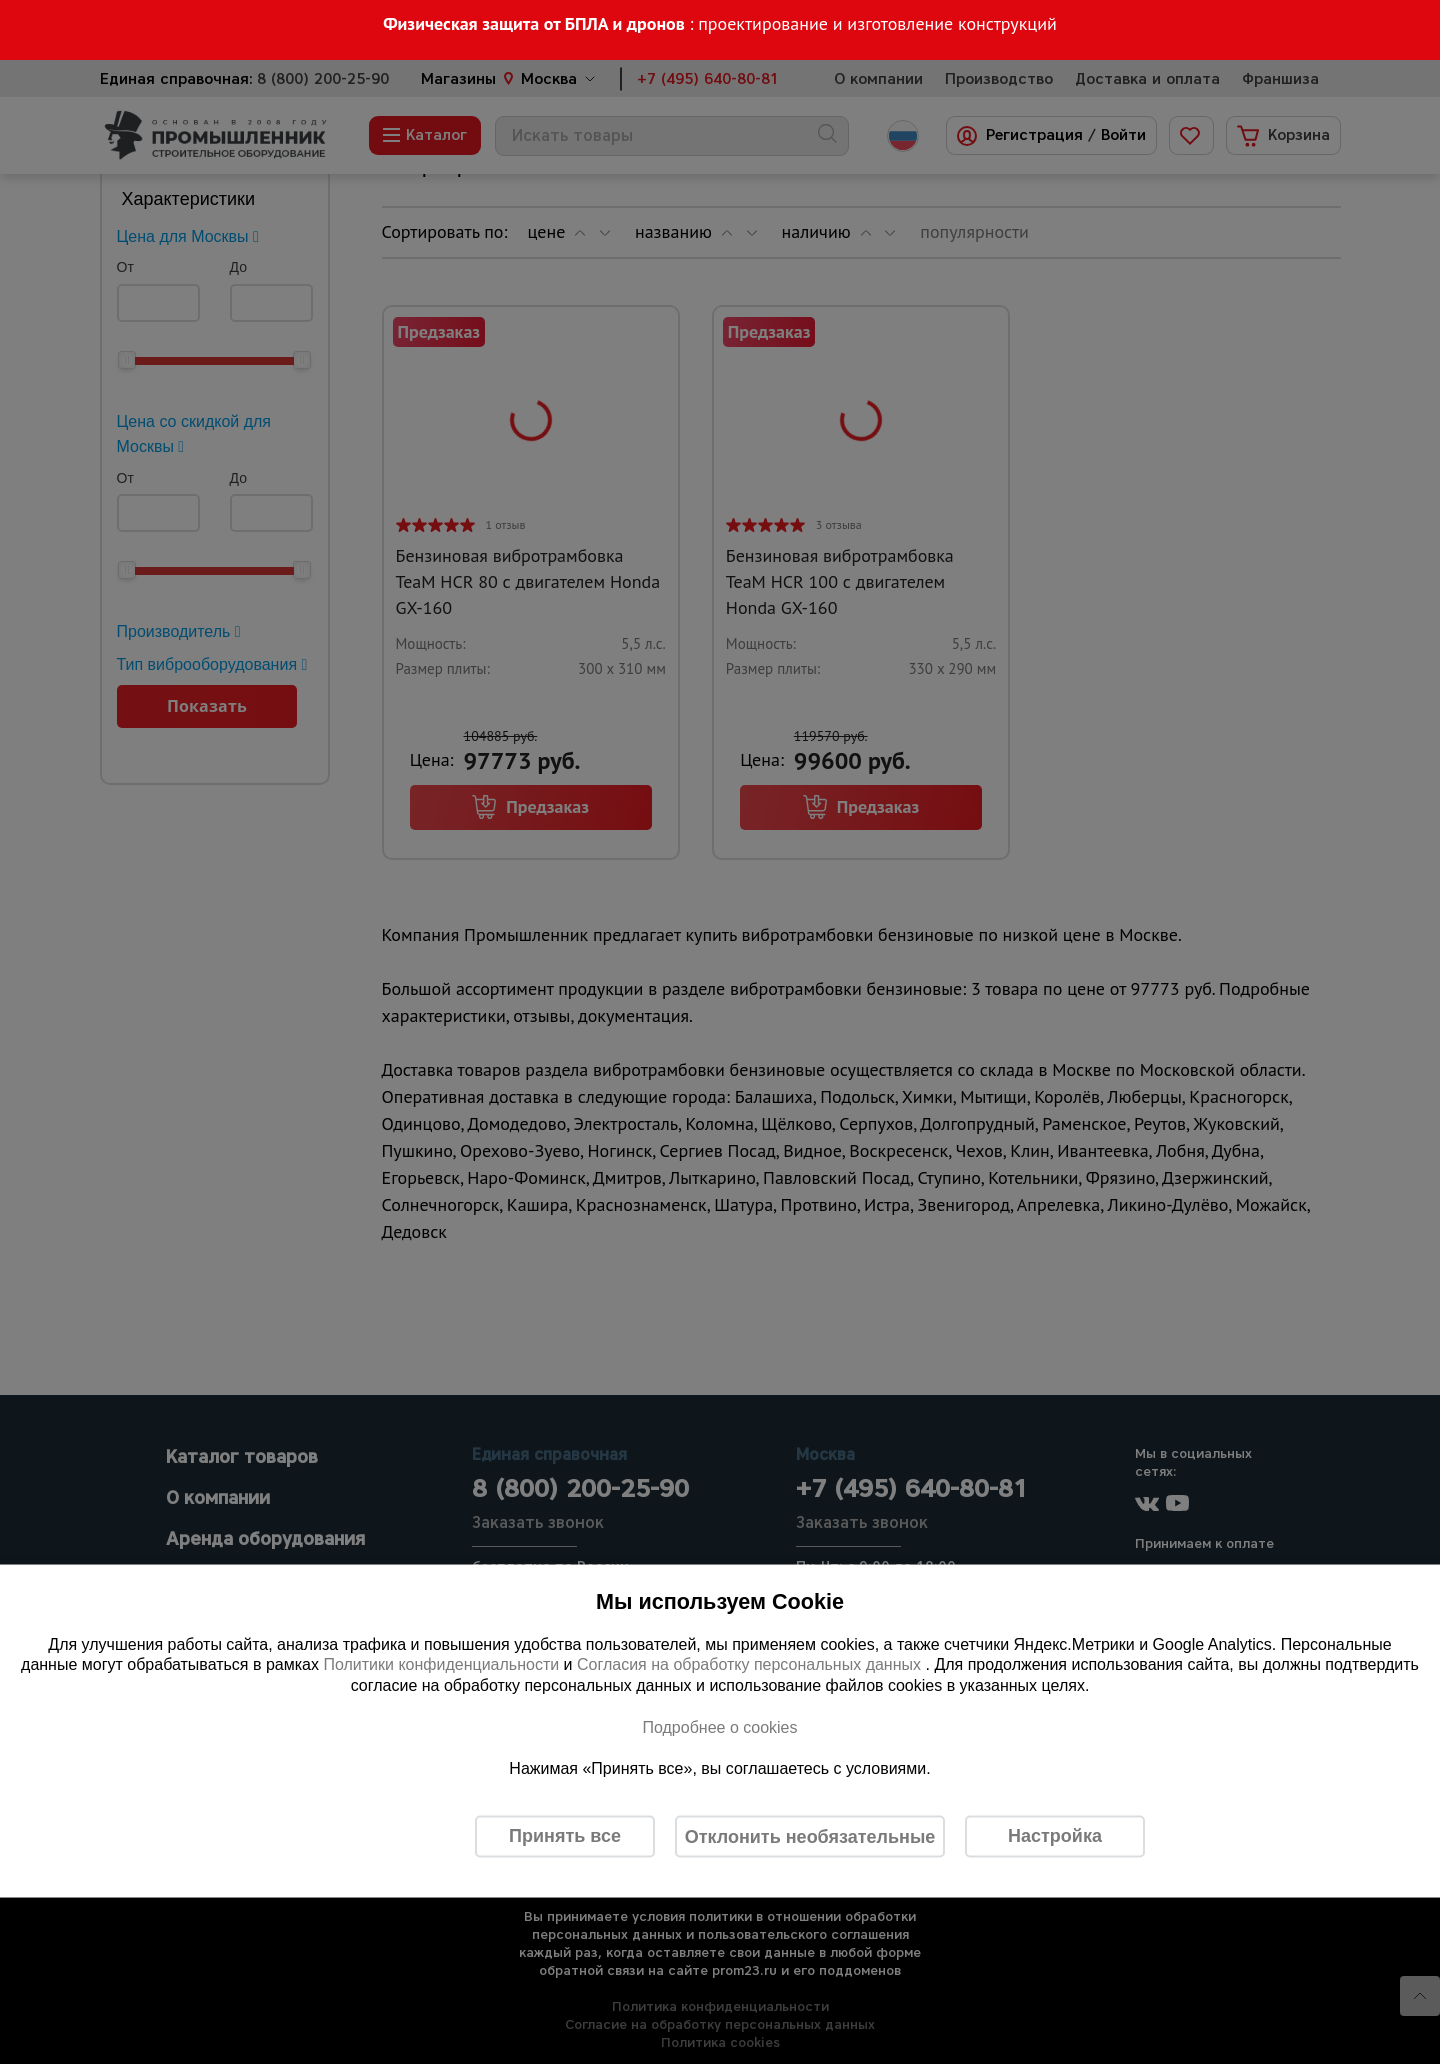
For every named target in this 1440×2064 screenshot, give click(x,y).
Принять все (565, 1836)
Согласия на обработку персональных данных (751, 1664)
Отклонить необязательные (810, 1836)
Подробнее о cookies (719, 1726)
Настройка (1055, 1836)
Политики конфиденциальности (441, 1664)
